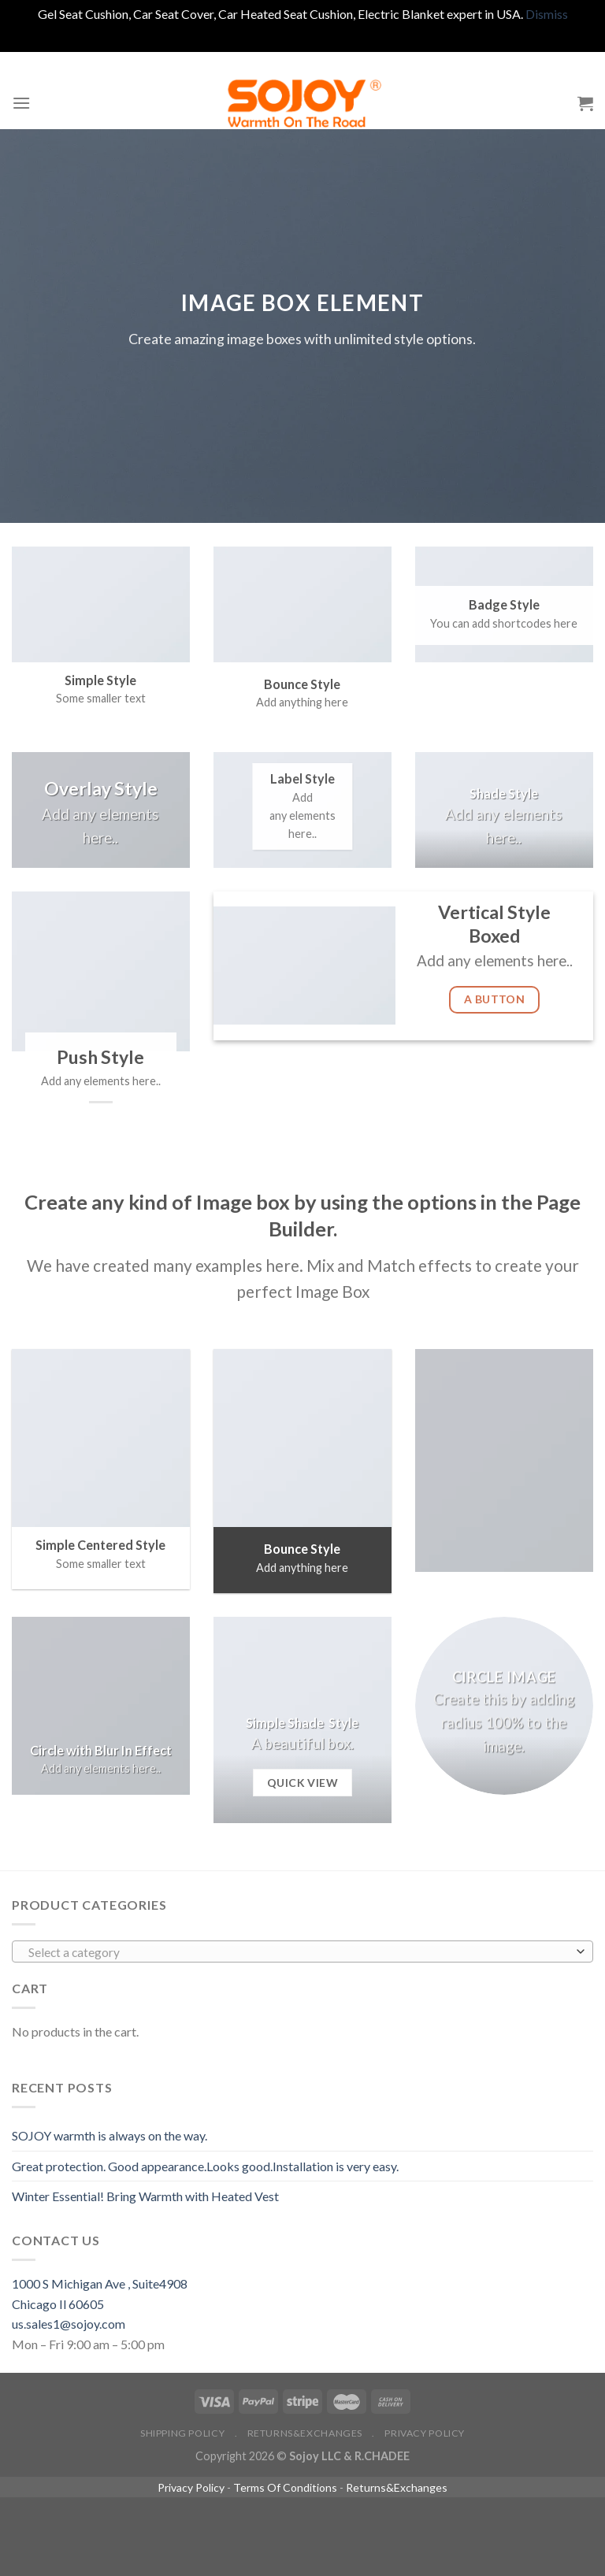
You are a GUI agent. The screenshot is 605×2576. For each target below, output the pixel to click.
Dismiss (546, 13)
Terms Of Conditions (285, 2487)
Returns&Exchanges (304, 2433)
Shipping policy (182, 2433)
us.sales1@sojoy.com (68, 2323)
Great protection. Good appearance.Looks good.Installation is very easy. (205, 2166)
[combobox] (302, 1951)
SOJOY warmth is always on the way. (109, 2135)
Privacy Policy (424, 2433)
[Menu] (21, 102)
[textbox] (299, 1952)
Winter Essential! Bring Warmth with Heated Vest (145, 2196)
